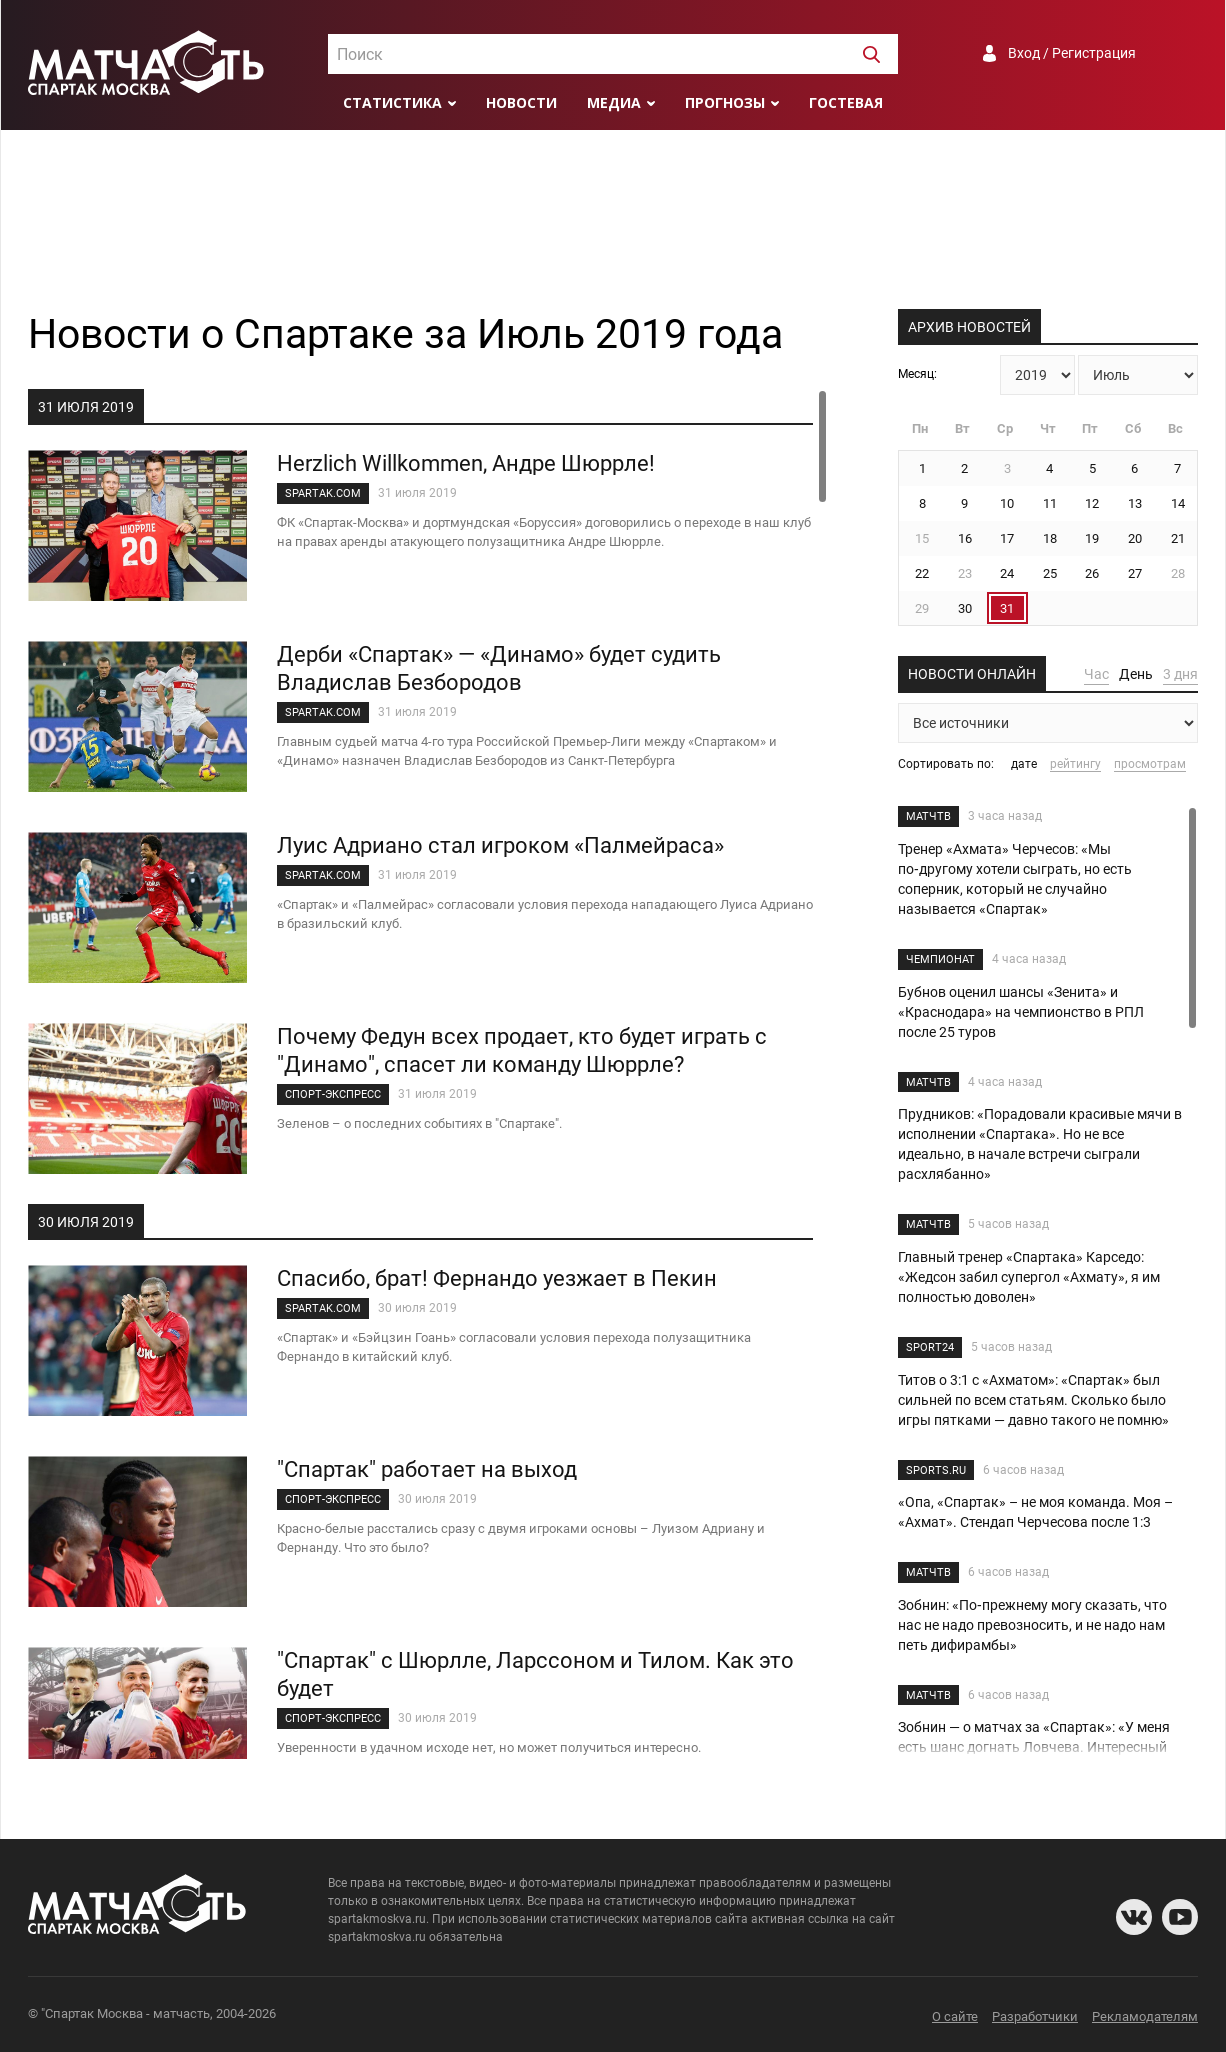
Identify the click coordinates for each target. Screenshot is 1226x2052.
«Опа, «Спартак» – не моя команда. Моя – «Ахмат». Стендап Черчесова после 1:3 (1035, 1512)
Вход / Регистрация (1072, 53)
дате (1024, 764)
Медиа (614, 102)
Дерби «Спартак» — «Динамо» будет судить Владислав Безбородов (499, 668)
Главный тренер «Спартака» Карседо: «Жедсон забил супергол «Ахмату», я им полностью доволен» (1029, 1277)
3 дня (1180, 674)
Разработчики (1035, 2016)
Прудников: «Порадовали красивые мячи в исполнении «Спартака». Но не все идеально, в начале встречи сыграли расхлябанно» (1040, 1144)
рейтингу (1075, 764)
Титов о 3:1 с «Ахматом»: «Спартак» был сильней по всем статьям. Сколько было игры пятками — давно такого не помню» (1033, 1400)
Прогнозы (725, 102)
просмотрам (1150, 764)
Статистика (392, 102)
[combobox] (613, 54)
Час (1096, 674)
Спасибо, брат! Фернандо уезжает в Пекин (497, 1278)
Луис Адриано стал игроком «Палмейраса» (500, 845)
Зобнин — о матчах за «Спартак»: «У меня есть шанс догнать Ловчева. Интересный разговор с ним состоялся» (1034, 1747)
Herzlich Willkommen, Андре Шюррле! (466, 463)
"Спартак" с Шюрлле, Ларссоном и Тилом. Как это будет (535, 1674)
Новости (521, 102)
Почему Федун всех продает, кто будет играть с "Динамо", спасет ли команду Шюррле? (522, 1050)
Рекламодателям (1145, 2016)
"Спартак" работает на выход (427, 1469)
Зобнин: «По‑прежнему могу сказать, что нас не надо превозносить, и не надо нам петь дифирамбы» (1032, 1625)
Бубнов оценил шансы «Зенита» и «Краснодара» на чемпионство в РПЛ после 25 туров (1021, 1012)
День (1136, 674)
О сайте (955, 2016)
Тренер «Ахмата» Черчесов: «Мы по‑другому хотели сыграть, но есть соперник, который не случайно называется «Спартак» (1015, 879)
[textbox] (613, 55)
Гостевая (846, 102)
